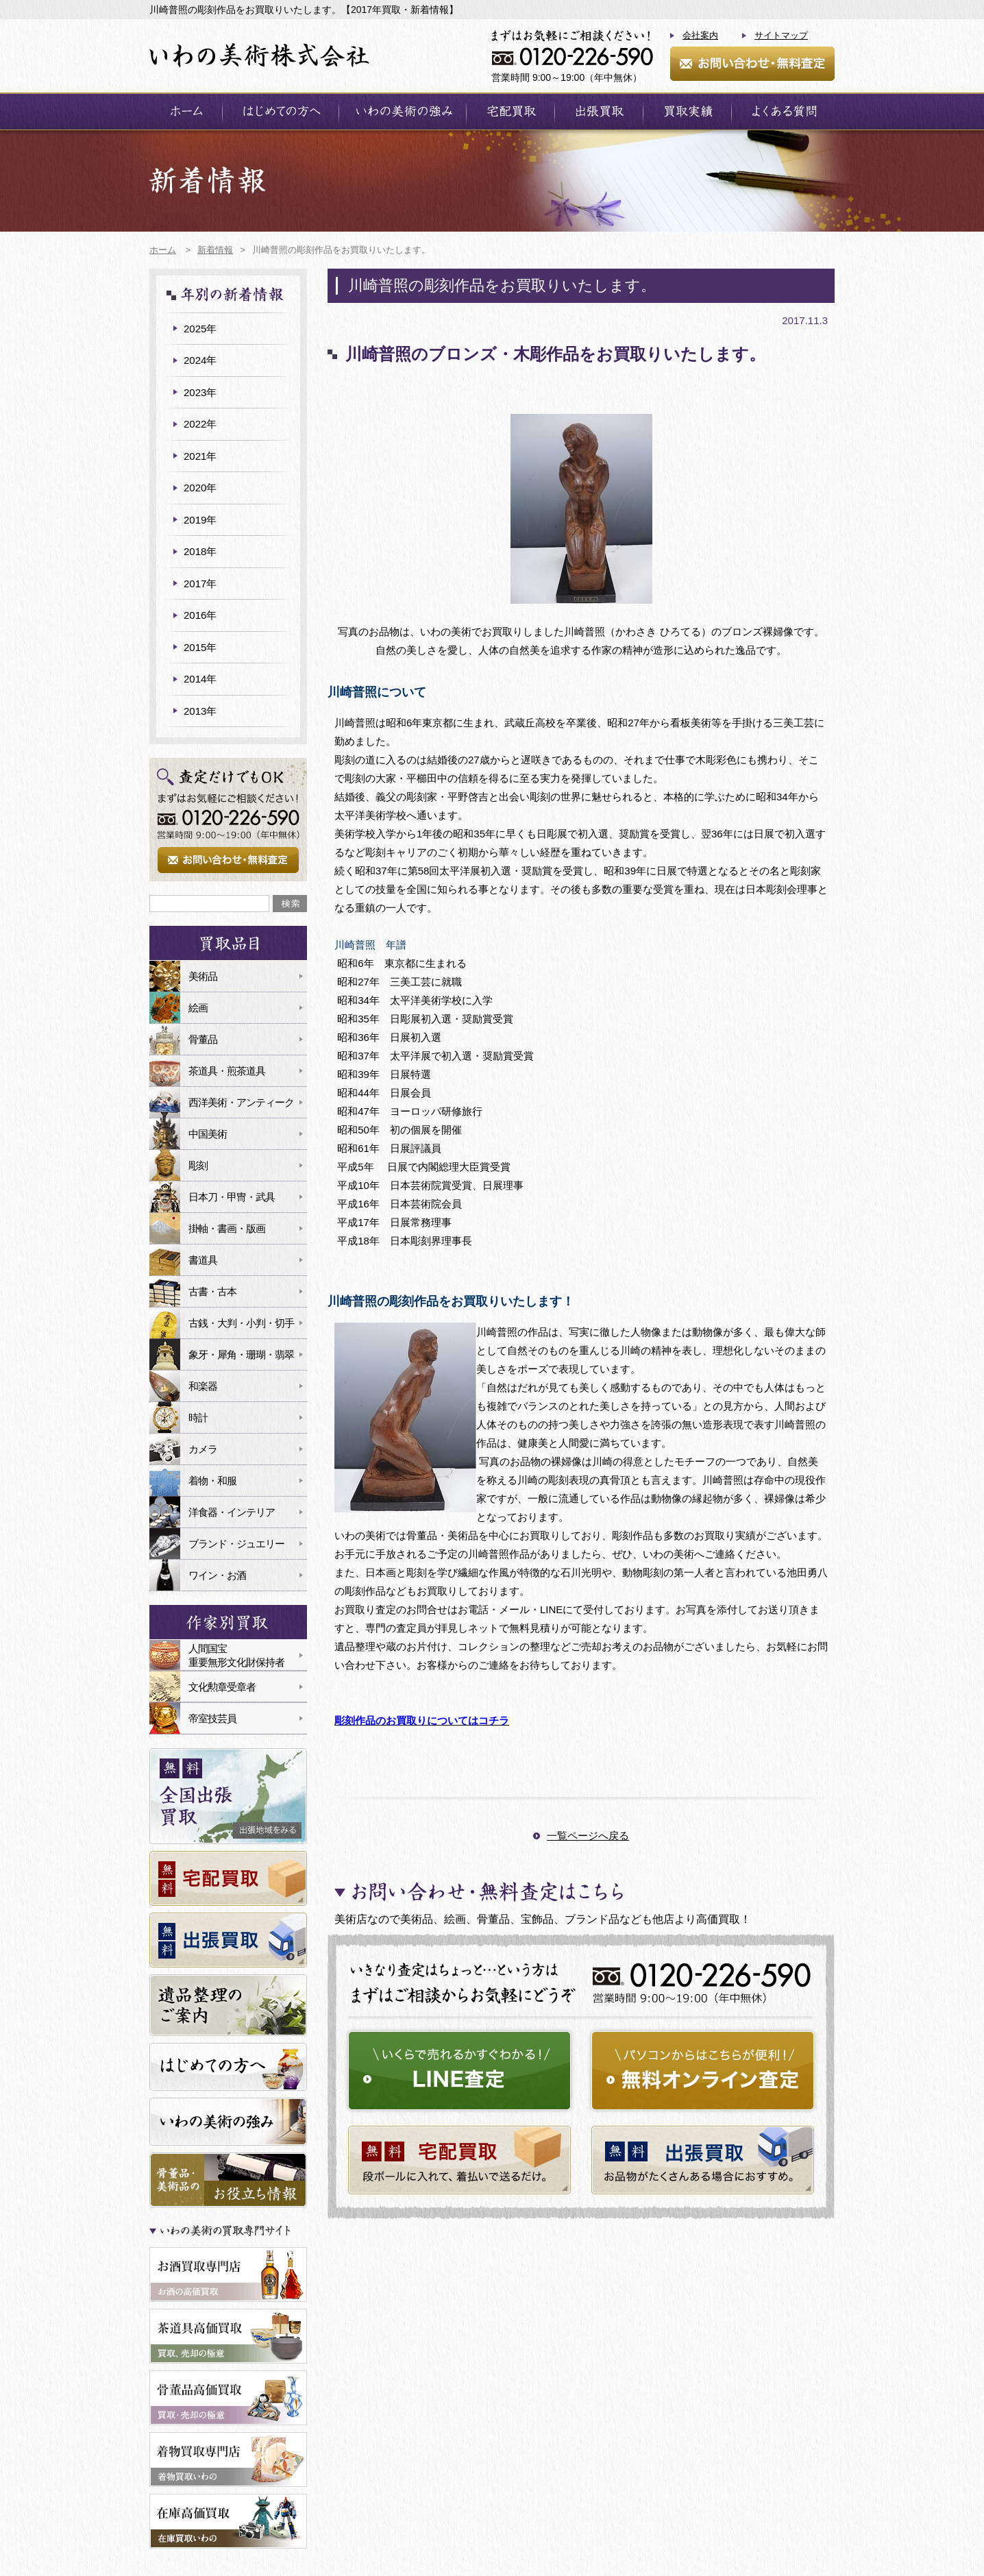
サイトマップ (781, 35)
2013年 (200, 711)
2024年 (200, 360)
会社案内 (700, 35)
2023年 (200, 392)
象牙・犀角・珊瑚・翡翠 (241, 1354)
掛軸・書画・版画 (226, 1228)
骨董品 (202, 1039)
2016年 (200, 615)
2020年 (200, 487)
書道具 (202, 1260)
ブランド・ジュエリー (236, 1543)
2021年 (200, 456)
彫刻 (198, 1165)
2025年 (200, 328)
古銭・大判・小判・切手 (241, 1323)
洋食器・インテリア (231, 1512)
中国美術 (207, 1134)
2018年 (200, 551)
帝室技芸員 (212, 1718)
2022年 (200, 424)
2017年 (200, 583)
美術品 (202, 976)
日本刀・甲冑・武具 (231, 1197)
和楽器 (202, 1386)
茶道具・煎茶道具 (226, 1071)
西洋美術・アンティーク (241, 1102)
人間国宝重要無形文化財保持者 (236, 1655)
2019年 (200, 520)
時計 (198, 1417)
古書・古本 (212, 1291)
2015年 (200, 647)
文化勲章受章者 (222, 1687)
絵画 (198, 1008)
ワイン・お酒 (217, 1575)
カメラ (202, 1449)
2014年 (200, 679)
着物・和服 (212, 1480)
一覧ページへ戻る (588, 1835)
